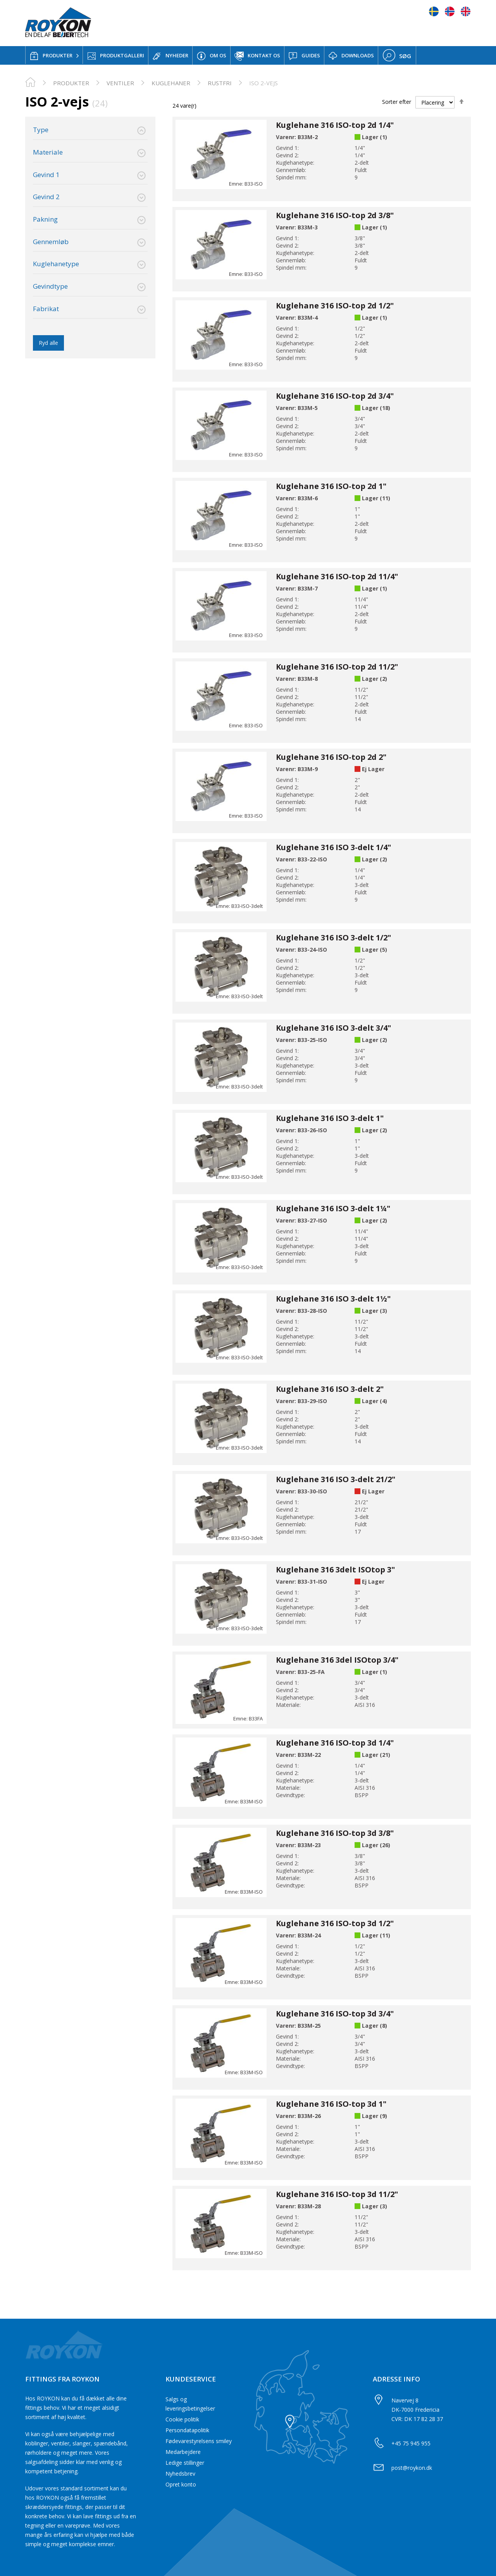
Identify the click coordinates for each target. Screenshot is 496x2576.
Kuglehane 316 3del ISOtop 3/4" (337, 1660)
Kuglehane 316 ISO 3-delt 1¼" (333, 1208)
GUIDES (304, 56)
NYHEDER (170, 56)
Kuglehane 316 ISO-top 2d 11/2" (337, 666)
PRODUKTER (50, 56)
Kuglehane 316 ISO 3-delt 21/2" (335, 1479)
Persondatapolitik (187, 2430)
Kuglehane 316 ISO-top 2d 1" (331, 486)
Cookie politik (182, 2419)
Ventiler (120, 83)
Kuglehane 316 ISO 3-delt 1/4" (333, 847)
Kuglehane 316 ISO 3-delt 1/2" (333, 937)
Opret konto (180, 2484)
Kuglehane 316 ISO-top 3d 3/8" (335, 1833)
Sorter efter (396, 101)
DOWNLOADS (351, 56)
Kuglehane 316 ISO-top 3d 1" (331, 2104)
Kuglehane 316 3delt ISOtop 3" (335, 1569)
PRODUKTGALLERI (115, 56)
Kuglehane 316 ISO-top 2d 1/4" (335, 125)
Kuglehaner (171, 83)
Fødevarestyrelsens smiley (198, 2441)
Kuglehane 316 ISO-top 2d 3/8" (335, 215)
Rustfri (220, 83)
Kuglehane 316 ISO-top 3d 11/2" (337, 2194)
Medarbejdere (183, 2451)
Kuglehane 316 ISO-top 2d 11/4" (337, 576)
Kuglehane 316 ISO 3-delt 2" (330, 1389)
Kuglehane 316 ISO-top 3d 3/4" (335, 2013)
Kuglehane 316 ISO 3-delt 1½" (333, 1298)
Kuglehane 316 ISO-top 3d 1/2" (335, 1923)
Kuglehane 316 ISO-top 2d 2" (331, 757)
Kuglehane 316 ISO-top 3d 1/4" (335, 1742)
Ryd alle (48, 342)
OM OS (211, 56)
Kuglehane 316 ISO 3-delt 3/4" (333, 1028)
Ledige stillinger (184, 2462)
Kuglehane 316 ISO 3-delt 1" (330, 1118)
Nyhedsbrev (180, 2473)
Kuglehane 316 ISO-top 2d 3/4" (335, 396)
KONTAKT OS (257, 56)
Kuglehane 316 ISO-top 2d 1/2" (335, 305)
